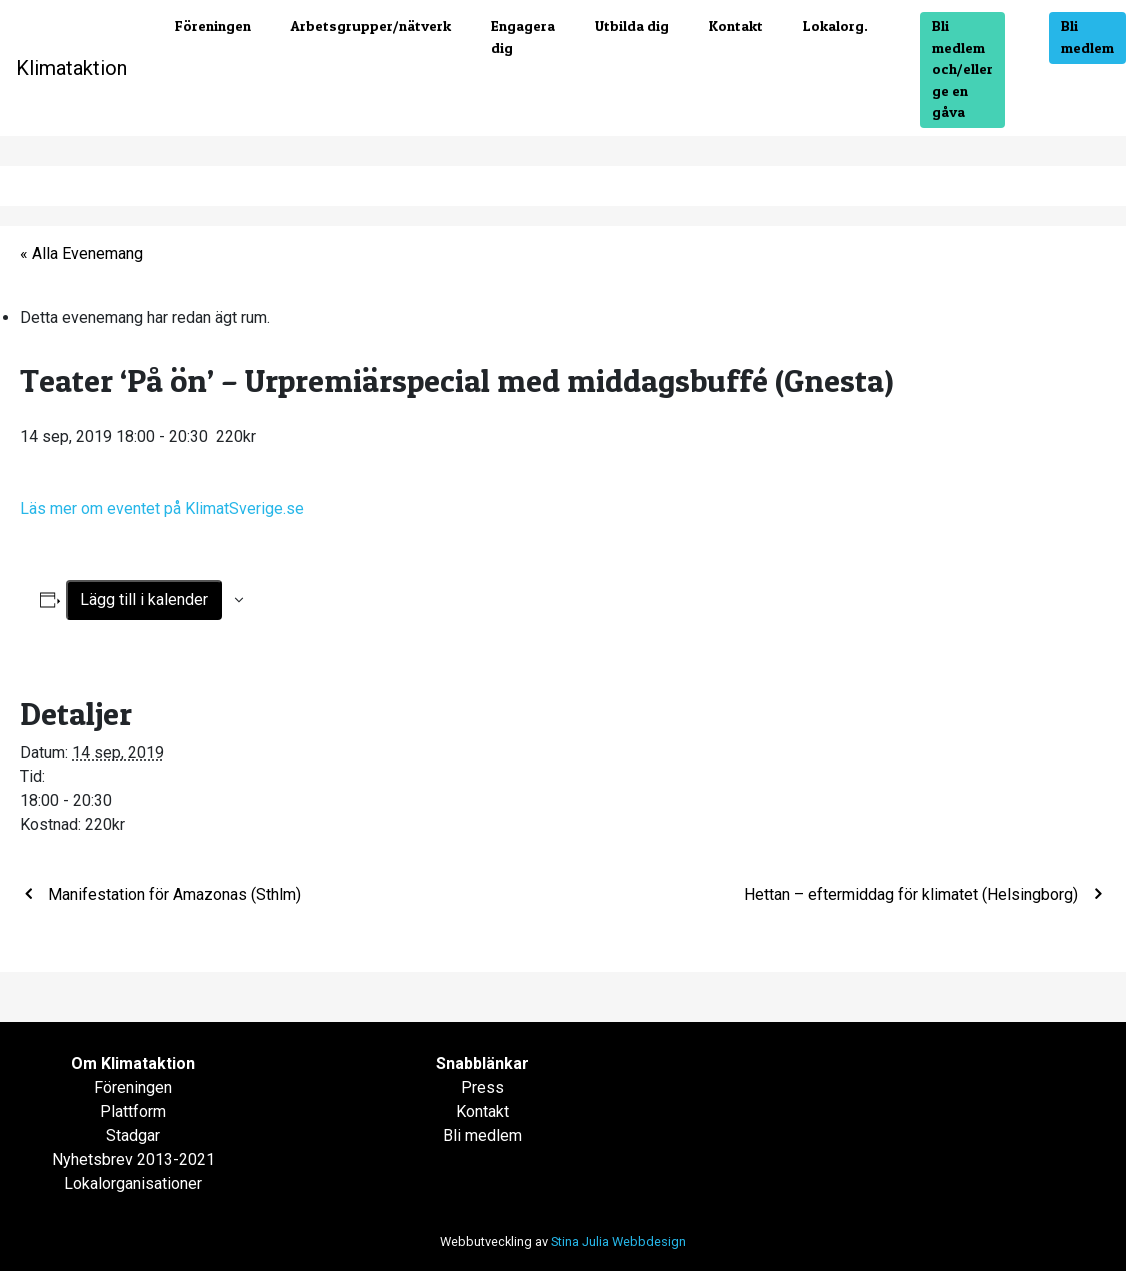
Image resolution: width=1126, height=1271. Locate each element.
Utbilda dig (632, 26)
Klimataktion (71, 68)
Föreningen (213, 26)
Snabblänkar (482, 1063)
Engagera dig (523, 37)
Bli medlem (1087, 37)
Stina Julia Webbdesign (618, 1241)
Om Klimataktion (133, 1063)
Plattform (133, 1111)
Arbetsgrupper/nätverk (371, 26)
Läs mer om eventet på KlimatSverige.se (164, 508)
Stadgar (133, 1135)
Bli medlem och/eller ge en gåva (962, 69)
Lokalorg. (835, 26)
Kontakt (736, 26)
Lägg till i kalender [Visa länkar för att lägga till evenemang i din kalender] (144, 599)
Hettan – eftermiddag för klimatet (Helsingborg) (913, 894)
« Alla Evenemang (81, 253)
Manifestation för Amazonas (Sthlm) (172, 894)
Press (482, 1087)
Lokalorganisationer (133, 1183)
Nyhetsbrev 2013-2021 (133, 1159)
